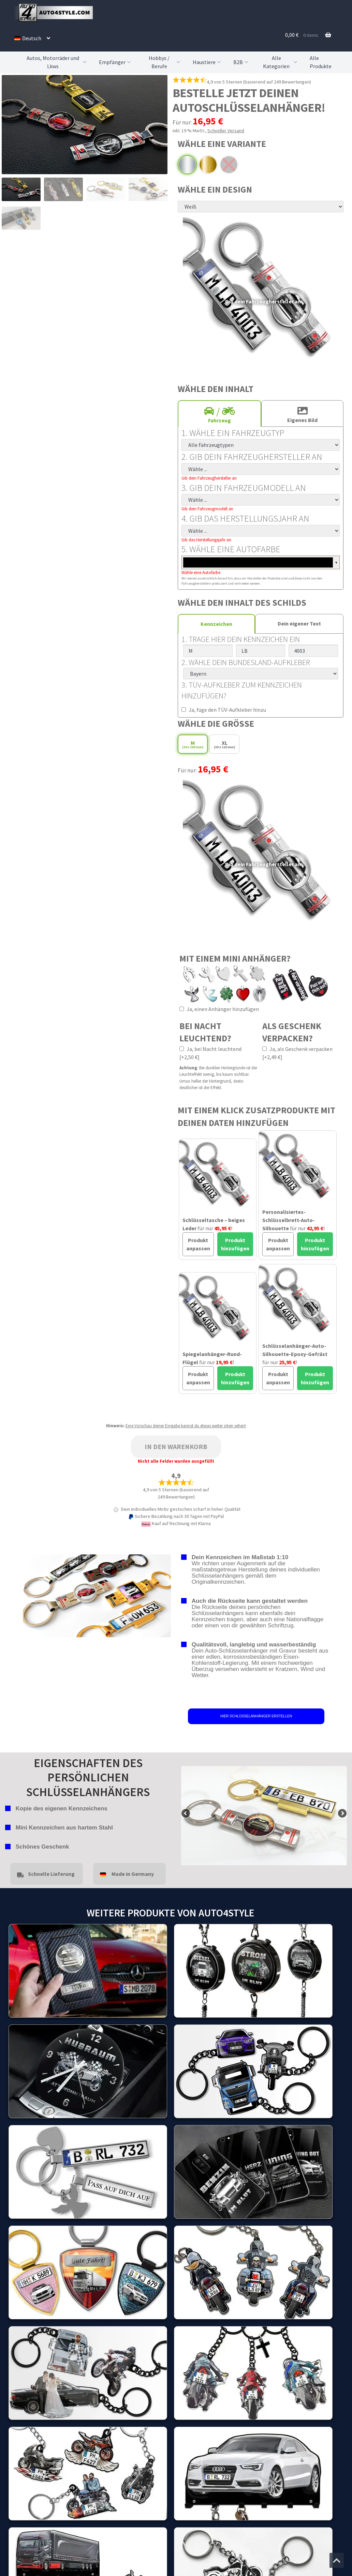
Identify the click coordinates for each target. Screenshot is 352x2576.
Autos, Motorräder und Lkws (57, 62)
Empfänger (115, 62)
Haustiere (207, 62)
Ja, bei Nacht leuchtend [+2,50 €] (210, 1052)
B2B (241, 62)
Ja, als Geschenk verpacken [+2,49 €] (297, 1052)
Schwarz (228, 164)
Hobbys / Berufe (165, 62)
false (186, 1814)
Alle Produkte (321, 62)
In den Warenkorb (176, 1446)
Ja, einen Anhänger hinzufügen (219, 1009)
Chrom (187, 164)
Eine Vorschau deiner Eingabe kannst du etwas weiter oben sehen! (186, 1426)
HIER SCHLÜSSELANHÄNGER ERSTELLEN (256, 1716)
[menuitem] (32, 38)
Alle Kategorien (281, 62)
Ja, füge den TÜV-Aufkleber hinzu (223, 709)
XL (224, 744)
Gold (208, 164)
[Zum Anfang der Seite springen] (336, 2560)
